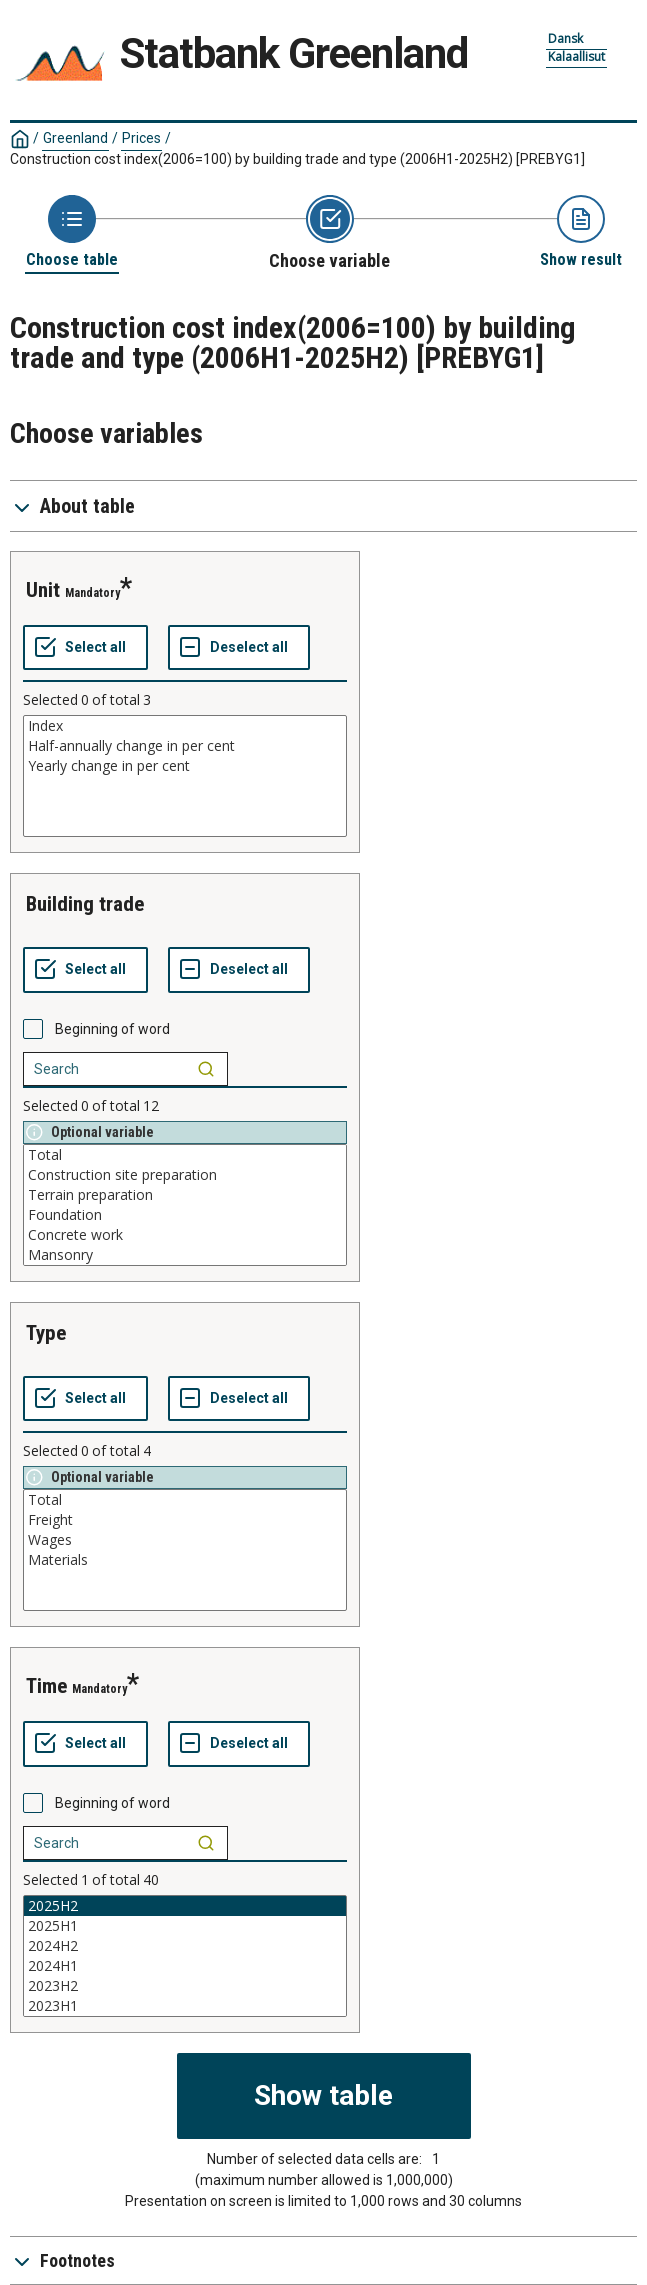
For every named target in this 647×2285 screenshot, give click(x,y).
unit (43, 590)
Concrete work (185, 1235)
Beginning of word (112, 1029)
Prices (141, 138)
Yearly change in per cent (185, 766)
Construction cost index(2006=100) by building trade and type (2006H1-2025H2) (297, 159)
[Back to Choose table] (72, 232)
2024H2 (185, 1946)
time (46, 1686)
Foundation (185, 1215)
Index (185, 726)
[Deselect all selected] (239, 648)
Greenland (75, 138)
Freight (185, 1520)
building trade (85, 904)
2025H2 (185, 1906)
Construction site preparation (185, 1175)
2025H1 (185, 1926)
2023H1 (185, 2006)
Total (185, 1155)
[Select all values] (85, 648)
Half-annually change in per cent (185, 746)
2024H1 (185, 1966)
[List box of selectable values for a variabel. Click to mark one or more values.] (185, 776)
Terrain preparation (185, 1195)
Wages (185, 1540)
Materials (185, 1560)
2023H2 (185, 1986)
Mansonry (185, 1255)
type (46, 1333)
